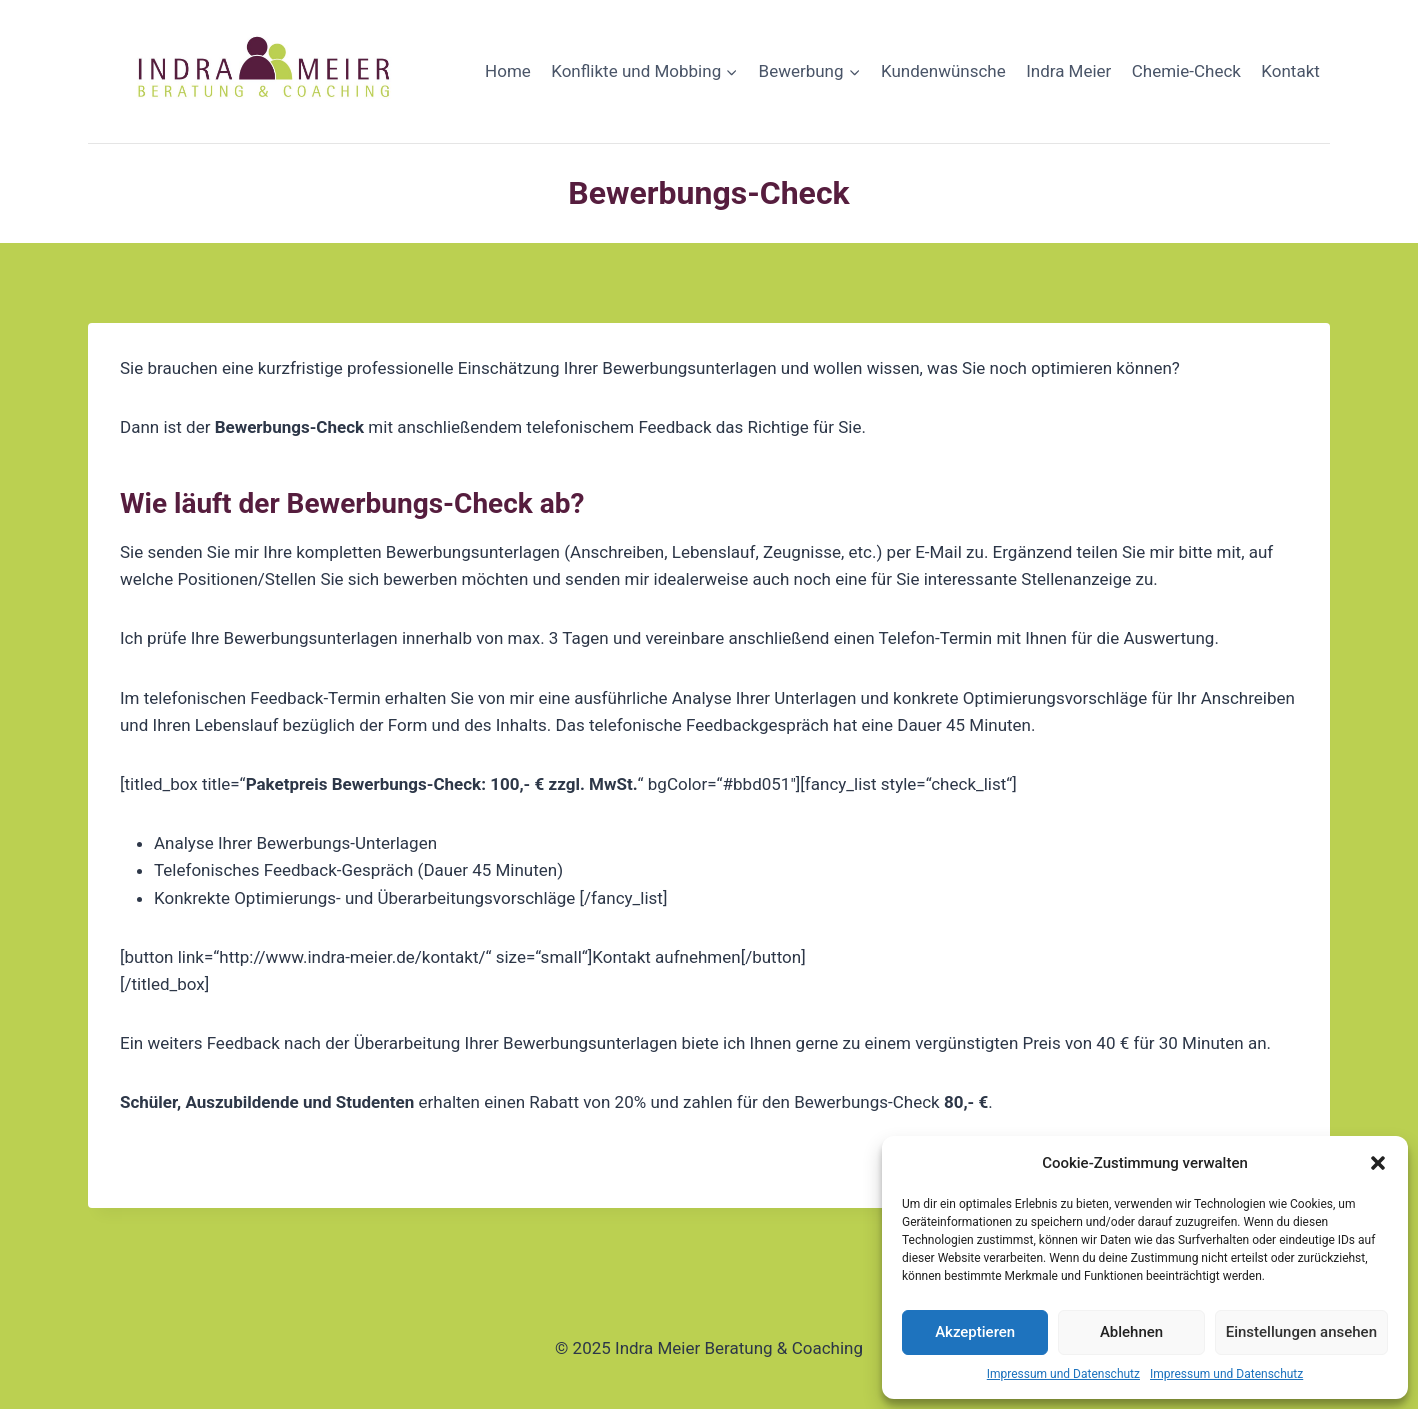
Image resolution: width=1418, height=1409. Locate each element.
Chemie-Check (1186, 71)
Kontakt (1290, 71)
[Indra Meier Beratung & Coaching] (266, 71)
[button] (1378, 1163)
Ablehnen (1131, 1332)
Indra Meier (1068, 71)
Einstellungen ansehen (1301, 1332)
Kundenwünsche (943, 71)
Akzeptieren (975, 1332)
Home (508, 71)
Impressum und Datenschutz (1063, 1374)
